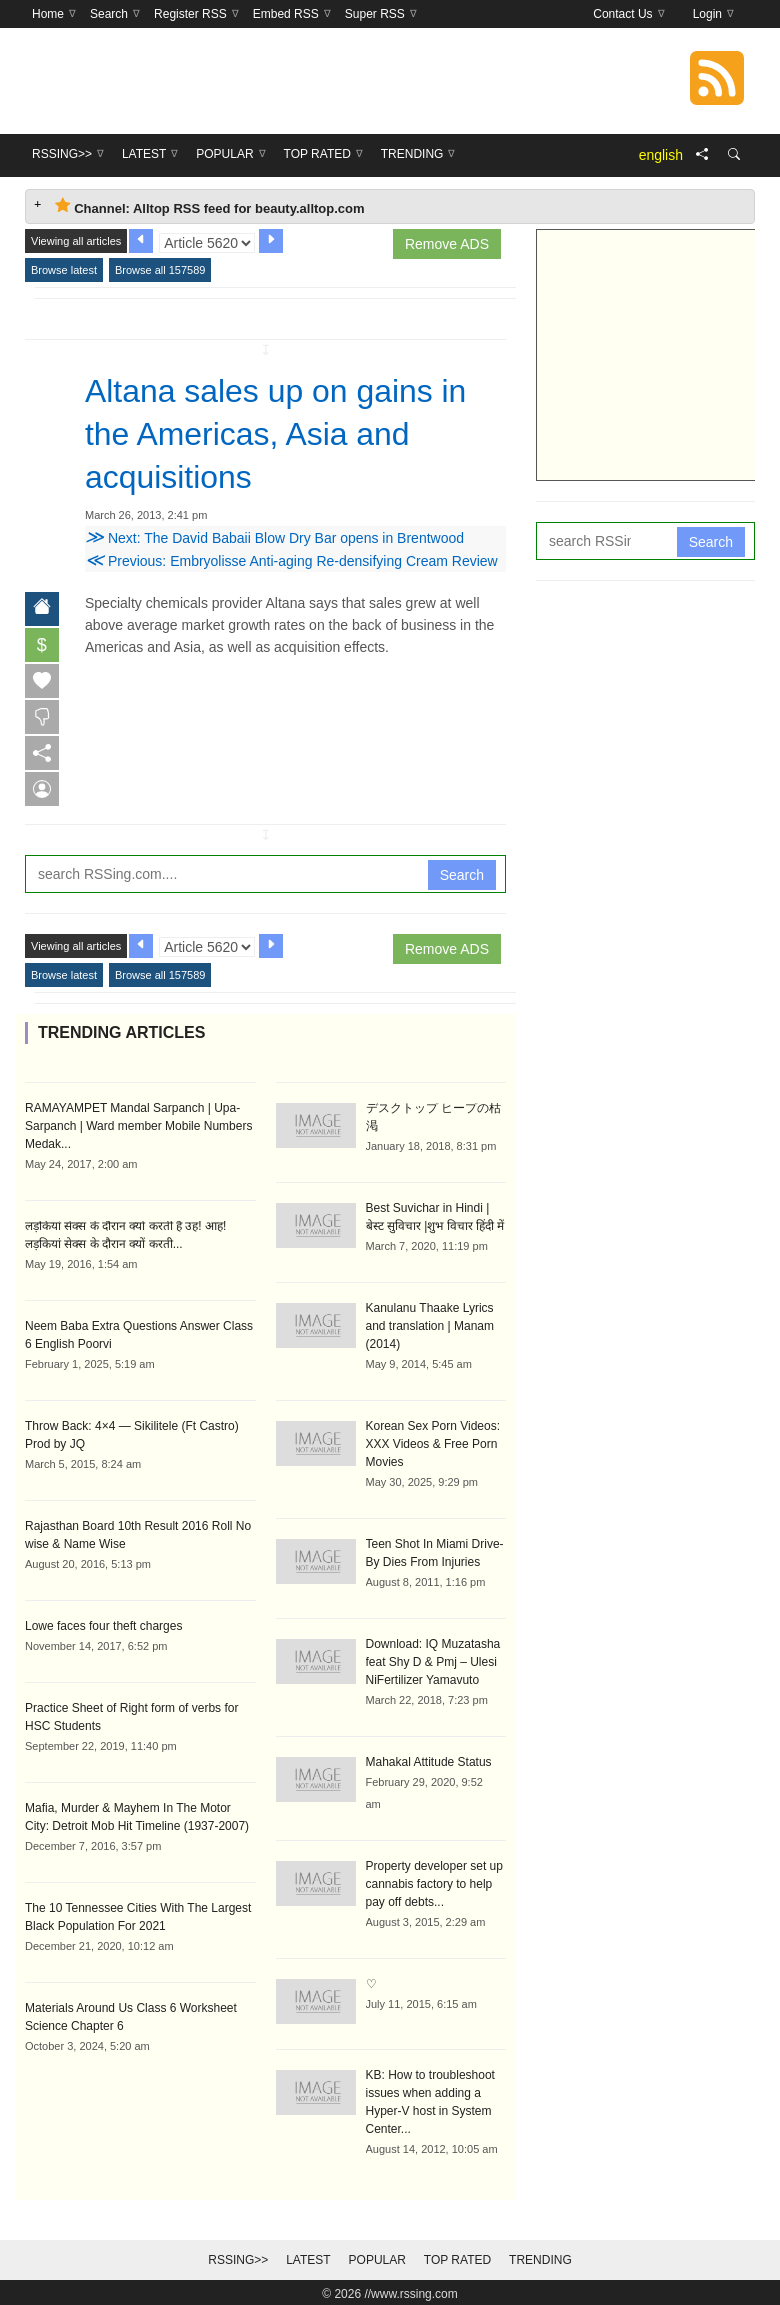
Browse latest (64, 270)
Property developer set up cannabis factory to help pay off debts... (434, 1881)
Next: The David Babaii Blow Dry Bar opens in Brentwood (274, 535)
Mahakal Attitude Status (429, 1759)
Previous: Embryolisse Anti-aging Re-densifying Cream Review (291, 558)
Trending (540, 2257)
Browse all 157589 (160, 270)
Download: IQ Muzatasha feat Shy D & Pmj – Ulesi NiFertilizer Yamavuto (433, 1659)
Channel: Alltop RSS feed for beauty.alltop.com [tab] (210, 206)
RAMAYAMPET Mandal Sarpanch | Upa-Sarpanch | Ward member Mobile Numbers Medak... (138, 1123)
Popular (377, 2257)
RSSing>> (238, 2257)
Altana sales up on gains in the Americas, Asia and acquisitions (276, 433)
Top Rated (457, 2257)
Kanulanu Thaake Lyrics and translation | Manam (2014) (430, 1323)
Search (462, 872)
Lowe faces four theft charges (103, 1623)
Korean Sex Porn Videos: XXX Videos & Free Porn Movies (433, 1441)
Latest (308, 2257)
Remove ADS (447, 244)
